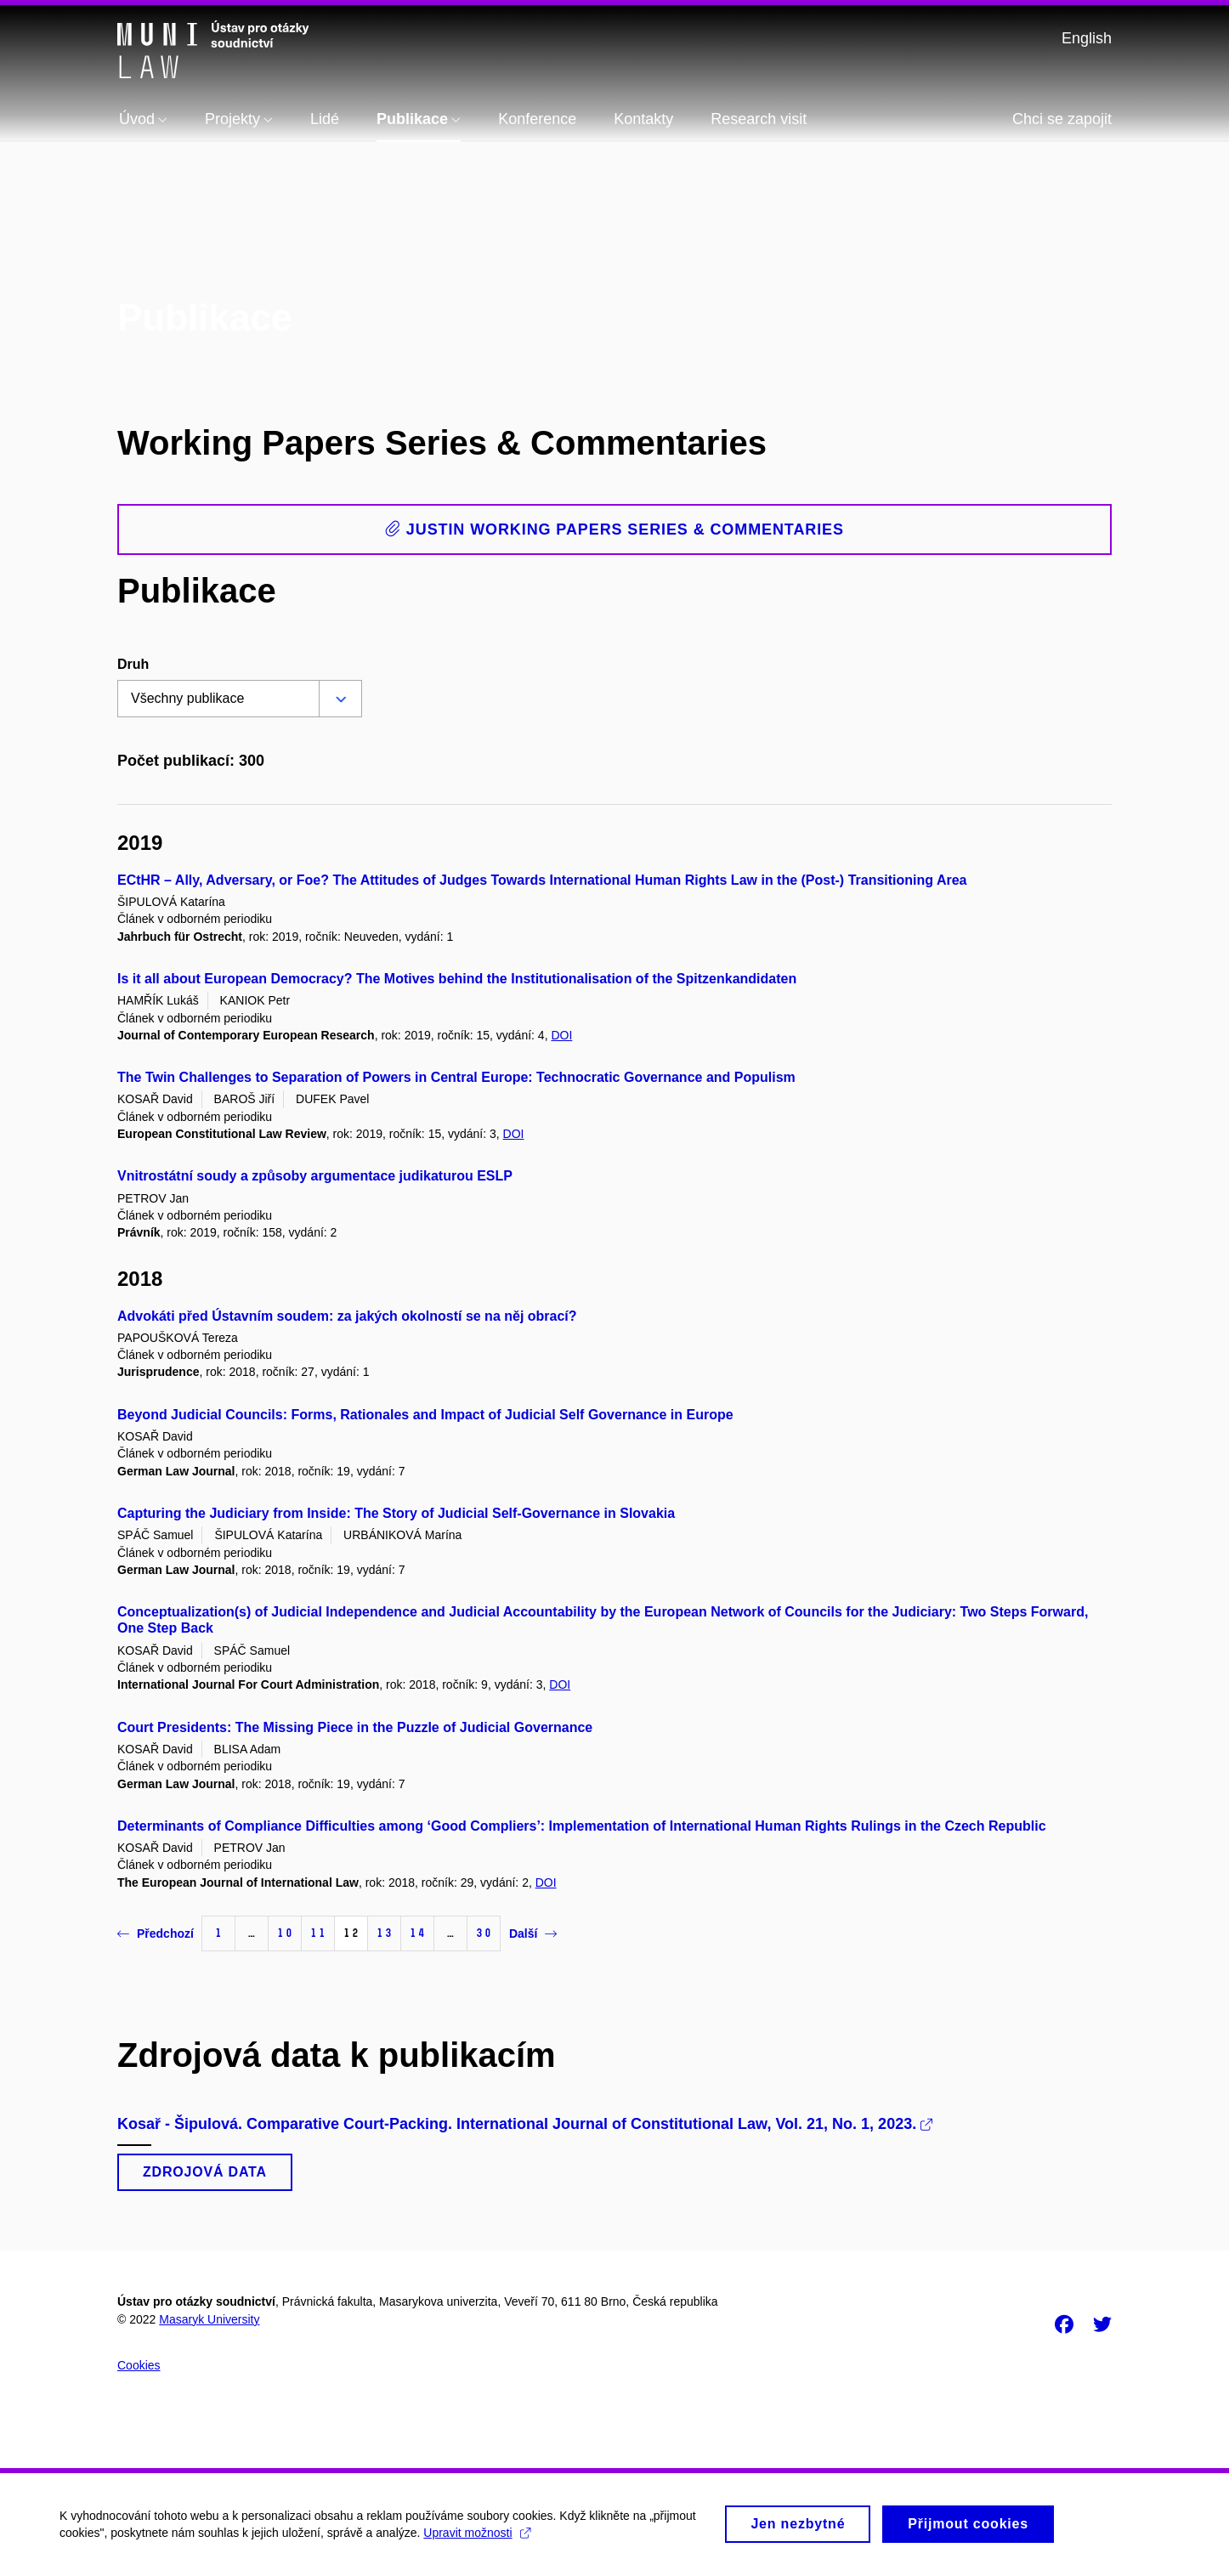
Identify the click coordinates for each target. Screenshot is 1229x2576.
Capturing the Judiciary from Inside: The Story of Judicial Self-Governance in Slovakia (396, 1513)
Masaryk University (209, 2319)
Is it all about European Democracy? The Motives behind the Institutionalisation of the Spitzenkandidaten (456, 978)
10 (284, 1933)
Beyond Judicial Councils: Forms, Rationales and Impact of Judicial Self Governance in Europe (425, 1414)
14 (417, 1933)
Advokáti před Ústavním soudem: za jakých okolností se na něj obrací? (347, 1316)
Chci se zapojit (1062, 118)
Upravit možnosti (476, 2539)
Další (533, 1933)
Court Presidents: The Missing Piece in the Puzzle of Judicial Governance (354, 1727)
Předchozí (155, 1933)
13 (384, 1933)
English (1087, 38)
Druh (133, 664)
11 (317, 1933)
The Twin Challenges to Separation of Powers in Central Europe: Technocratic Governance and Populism (456, 1077)
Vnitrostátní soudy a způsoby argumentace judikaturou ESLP (315, 1176)
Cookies (139, 2365)
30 (483, 1933)
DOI (561, 1035)
